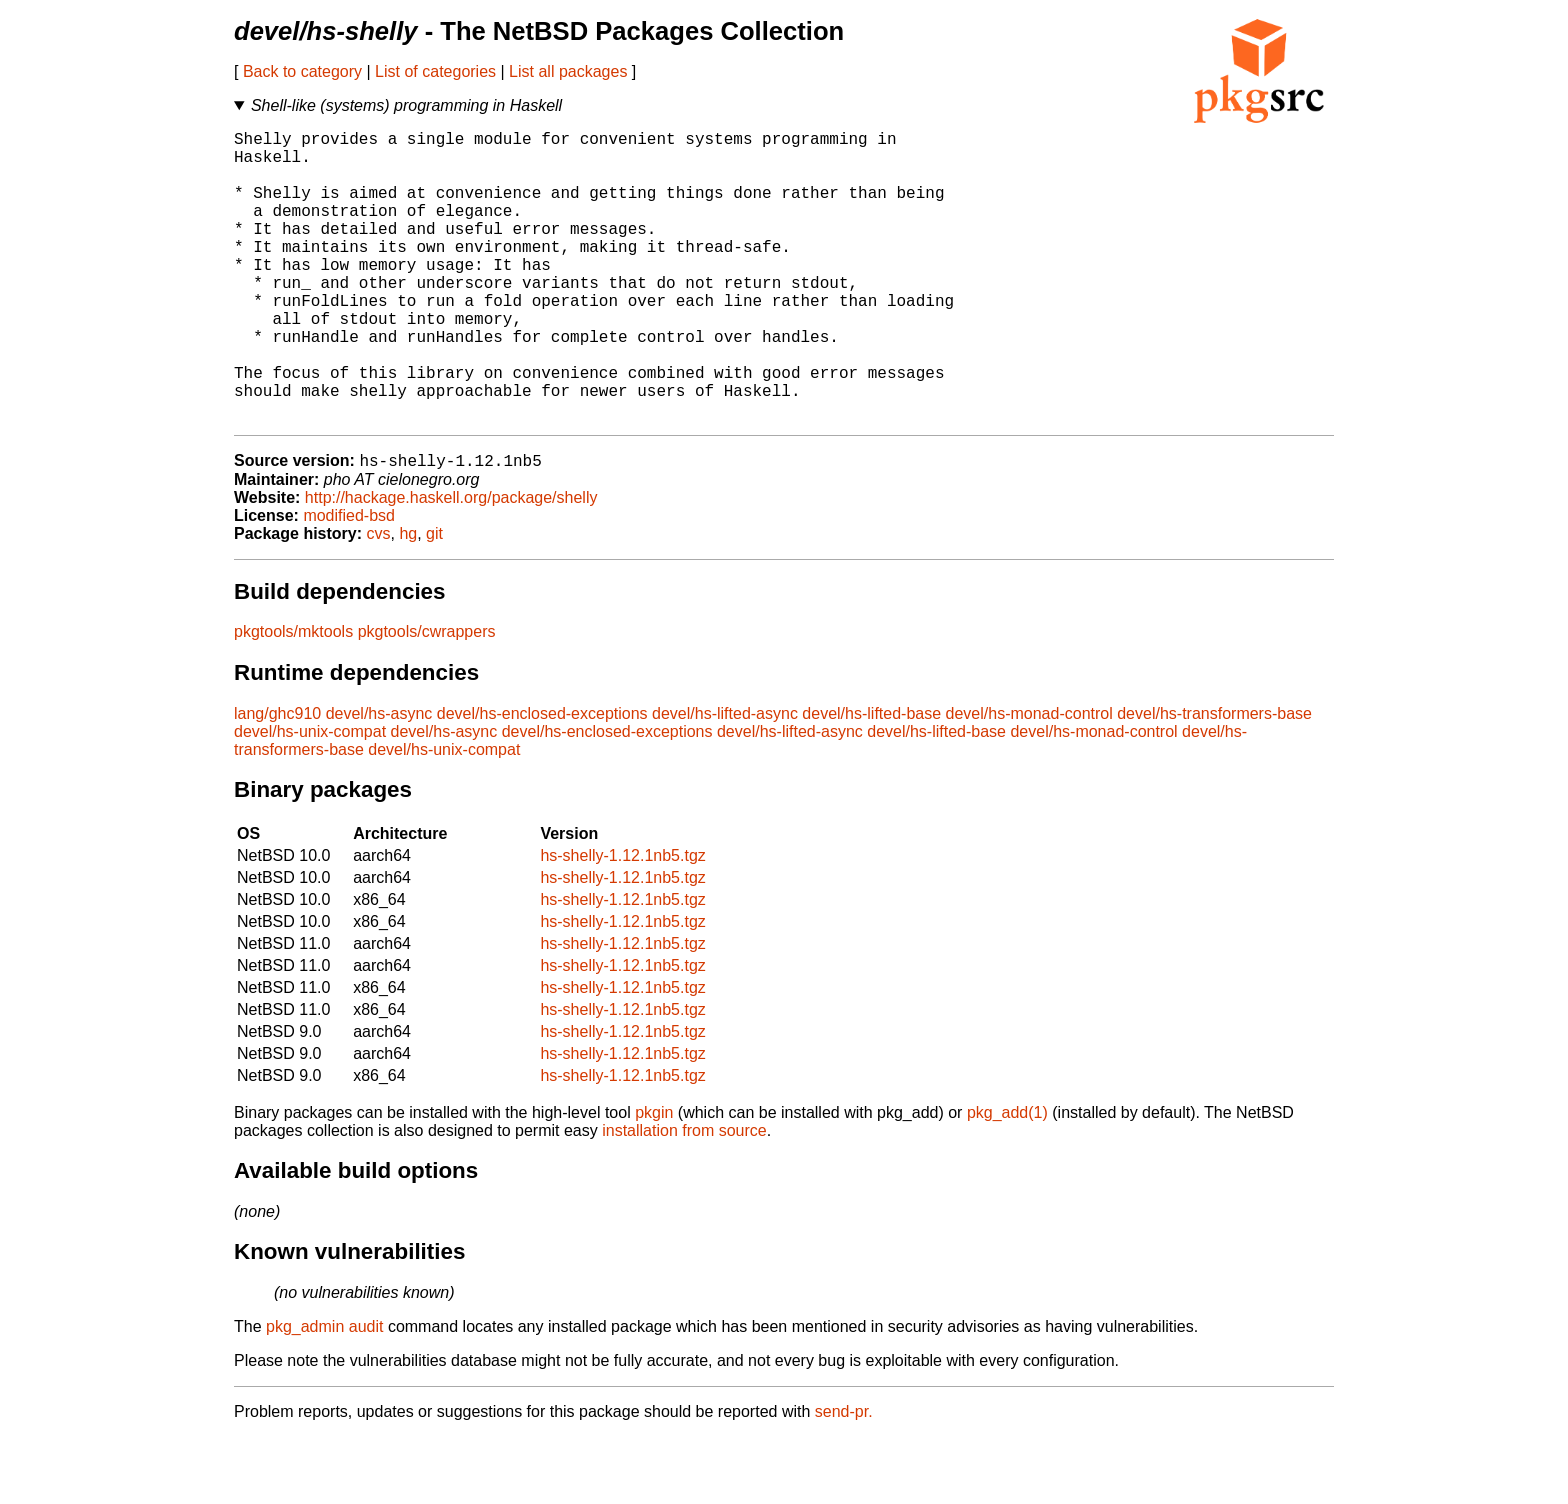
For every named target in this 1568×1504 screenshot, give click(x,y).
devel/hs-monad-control (1029, 780)
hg (408, 600)
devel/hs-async (379, 780)
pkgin (654, 1179)
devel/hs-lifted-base (871, 780)
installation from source (684, 1197)
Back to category (302, 71)
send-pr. (844, 1478)
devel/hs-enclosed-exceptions (542, 780)
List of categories (435, 71)
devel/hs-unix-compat (310, 798)
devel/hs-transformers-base (1214, 780)
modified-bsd (349, 582)
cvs (379, 600)
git (434, 600)
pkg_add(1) (1007, 1179)
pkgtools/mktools (293, 698)
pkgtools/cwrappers (427, 698)
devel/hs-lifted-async (725, 780)
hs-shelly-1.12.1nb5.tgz (622, 922)
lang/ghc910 (277, 780)
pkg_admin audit (324, 1393)
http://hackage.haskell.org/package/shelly (451, 564)
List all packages (568, 71)
